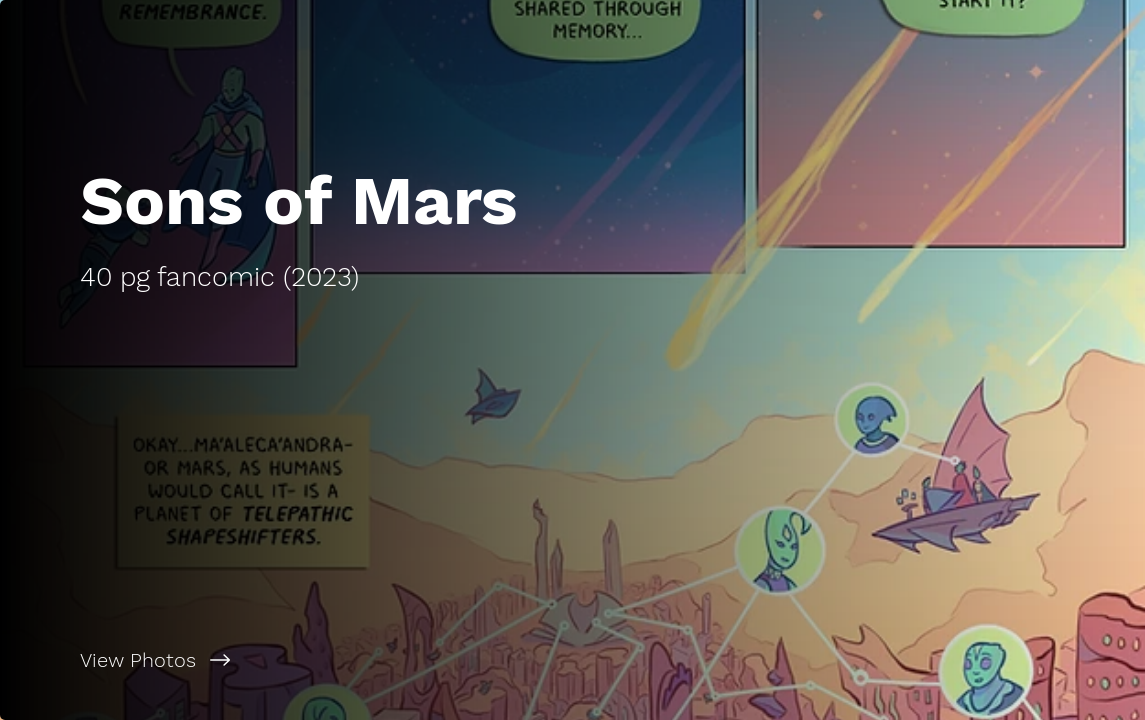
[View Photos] (286, 660)
